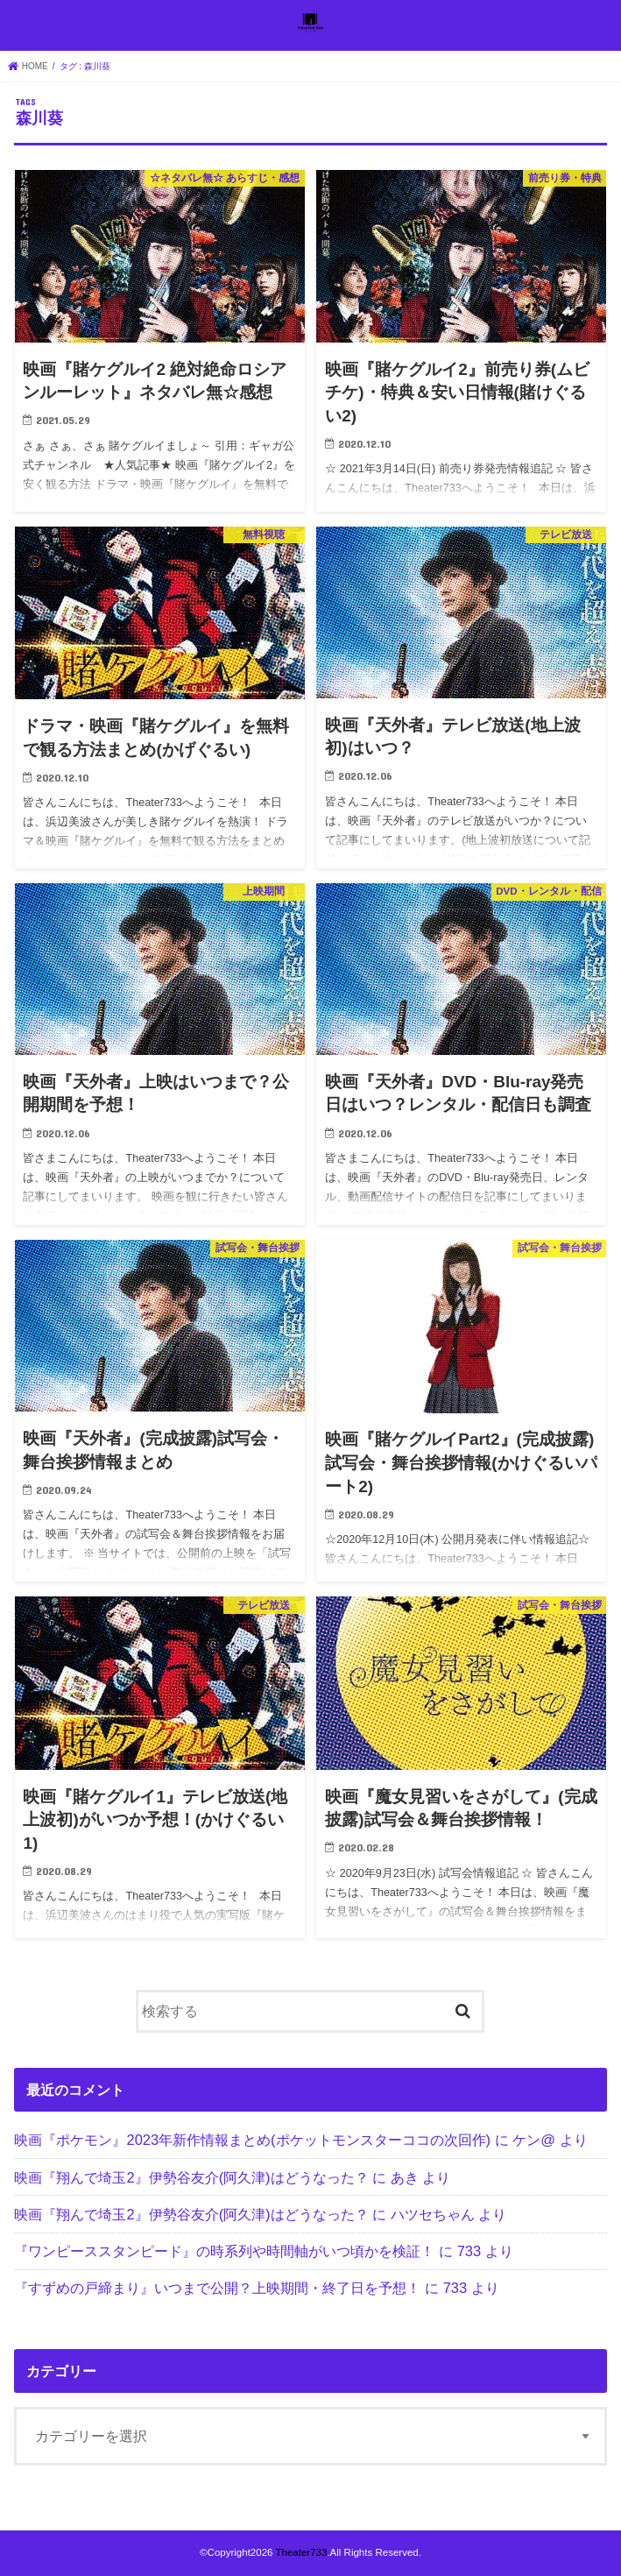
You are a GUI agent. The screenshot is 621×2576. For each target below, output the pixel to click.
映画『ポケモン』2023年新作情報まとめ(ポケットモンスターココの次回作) (252, 2140)
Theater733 (301, 2552)
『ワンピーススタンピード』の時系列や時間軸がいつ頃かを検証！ (224, 2251)
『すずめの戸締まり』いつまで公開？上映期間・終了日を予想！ (217, 2288)
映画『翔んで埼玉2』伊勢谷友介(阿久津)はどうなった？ (191, 2177)
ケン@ (533, 2140)
